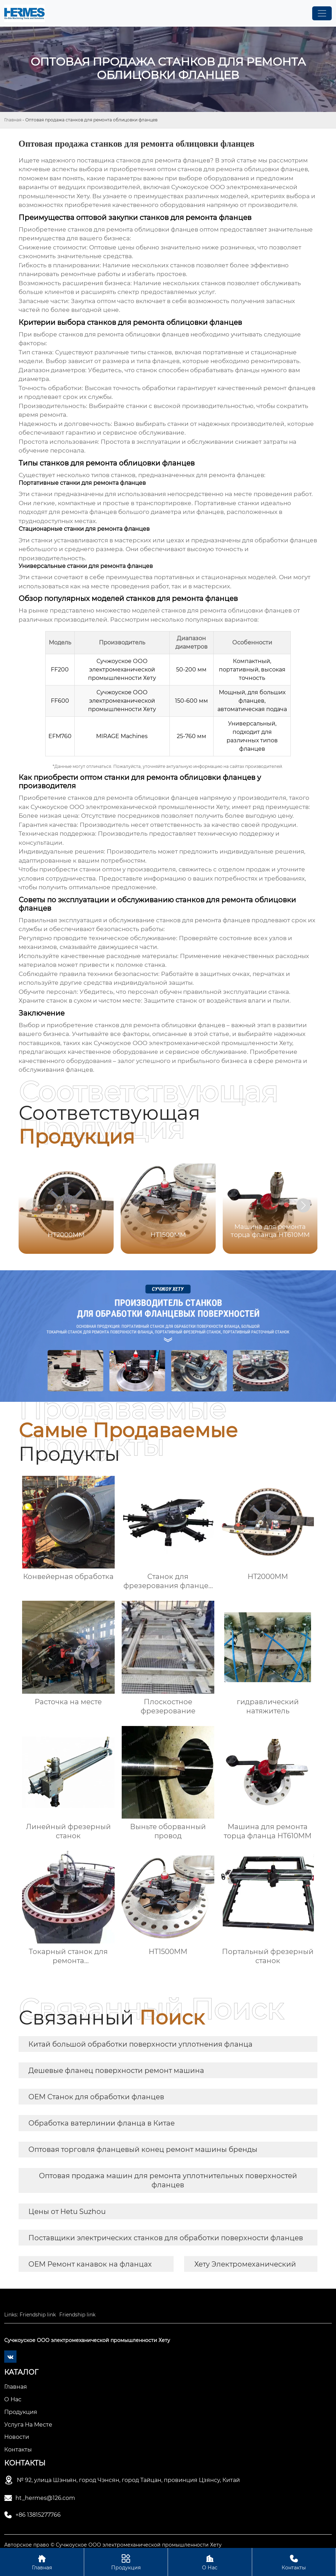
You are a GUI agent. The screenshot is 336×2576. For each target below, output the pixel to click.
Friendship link (38, 2314)
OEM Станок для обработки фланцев (96, 2097)
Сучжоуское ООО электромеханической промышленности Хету (130, 806)
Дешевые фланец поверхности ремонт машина (116, 2070)
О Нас (210, 2561)
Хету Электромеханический (245, 2264)
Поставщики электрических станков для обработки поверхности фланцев (165, 2238)
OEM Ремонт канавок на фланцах (90, 2264)
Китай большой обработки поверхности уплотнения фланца (140, 2044)
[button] (303, 1205)
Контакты (294, 2561)
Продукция (126, 2561)
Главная (12, 119)
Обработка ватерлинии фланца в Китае (101, 2123)
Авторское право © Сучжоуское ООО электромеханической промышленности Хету (113, 2545)
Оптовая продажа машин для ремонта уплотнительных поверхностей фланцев (168, 2180)
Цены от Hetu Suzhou (67, 2211)
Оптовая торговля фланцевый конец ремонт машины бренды (142, 2149)
